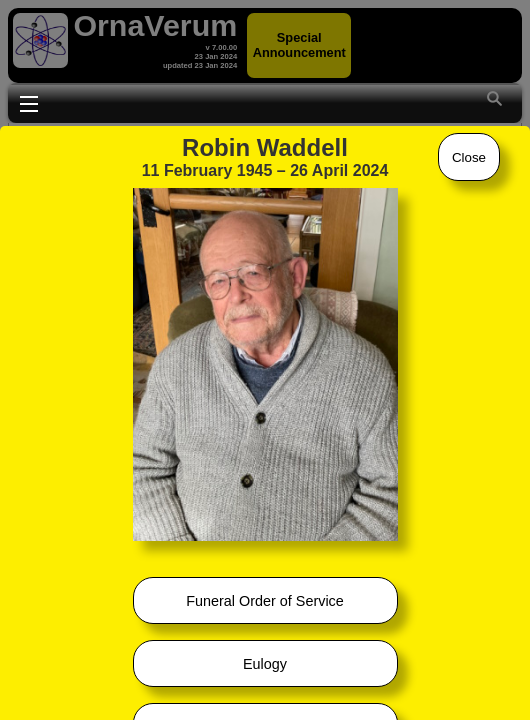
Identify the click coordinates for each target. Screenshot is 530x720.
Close (469, 157)
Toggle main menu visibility (29, 101)
